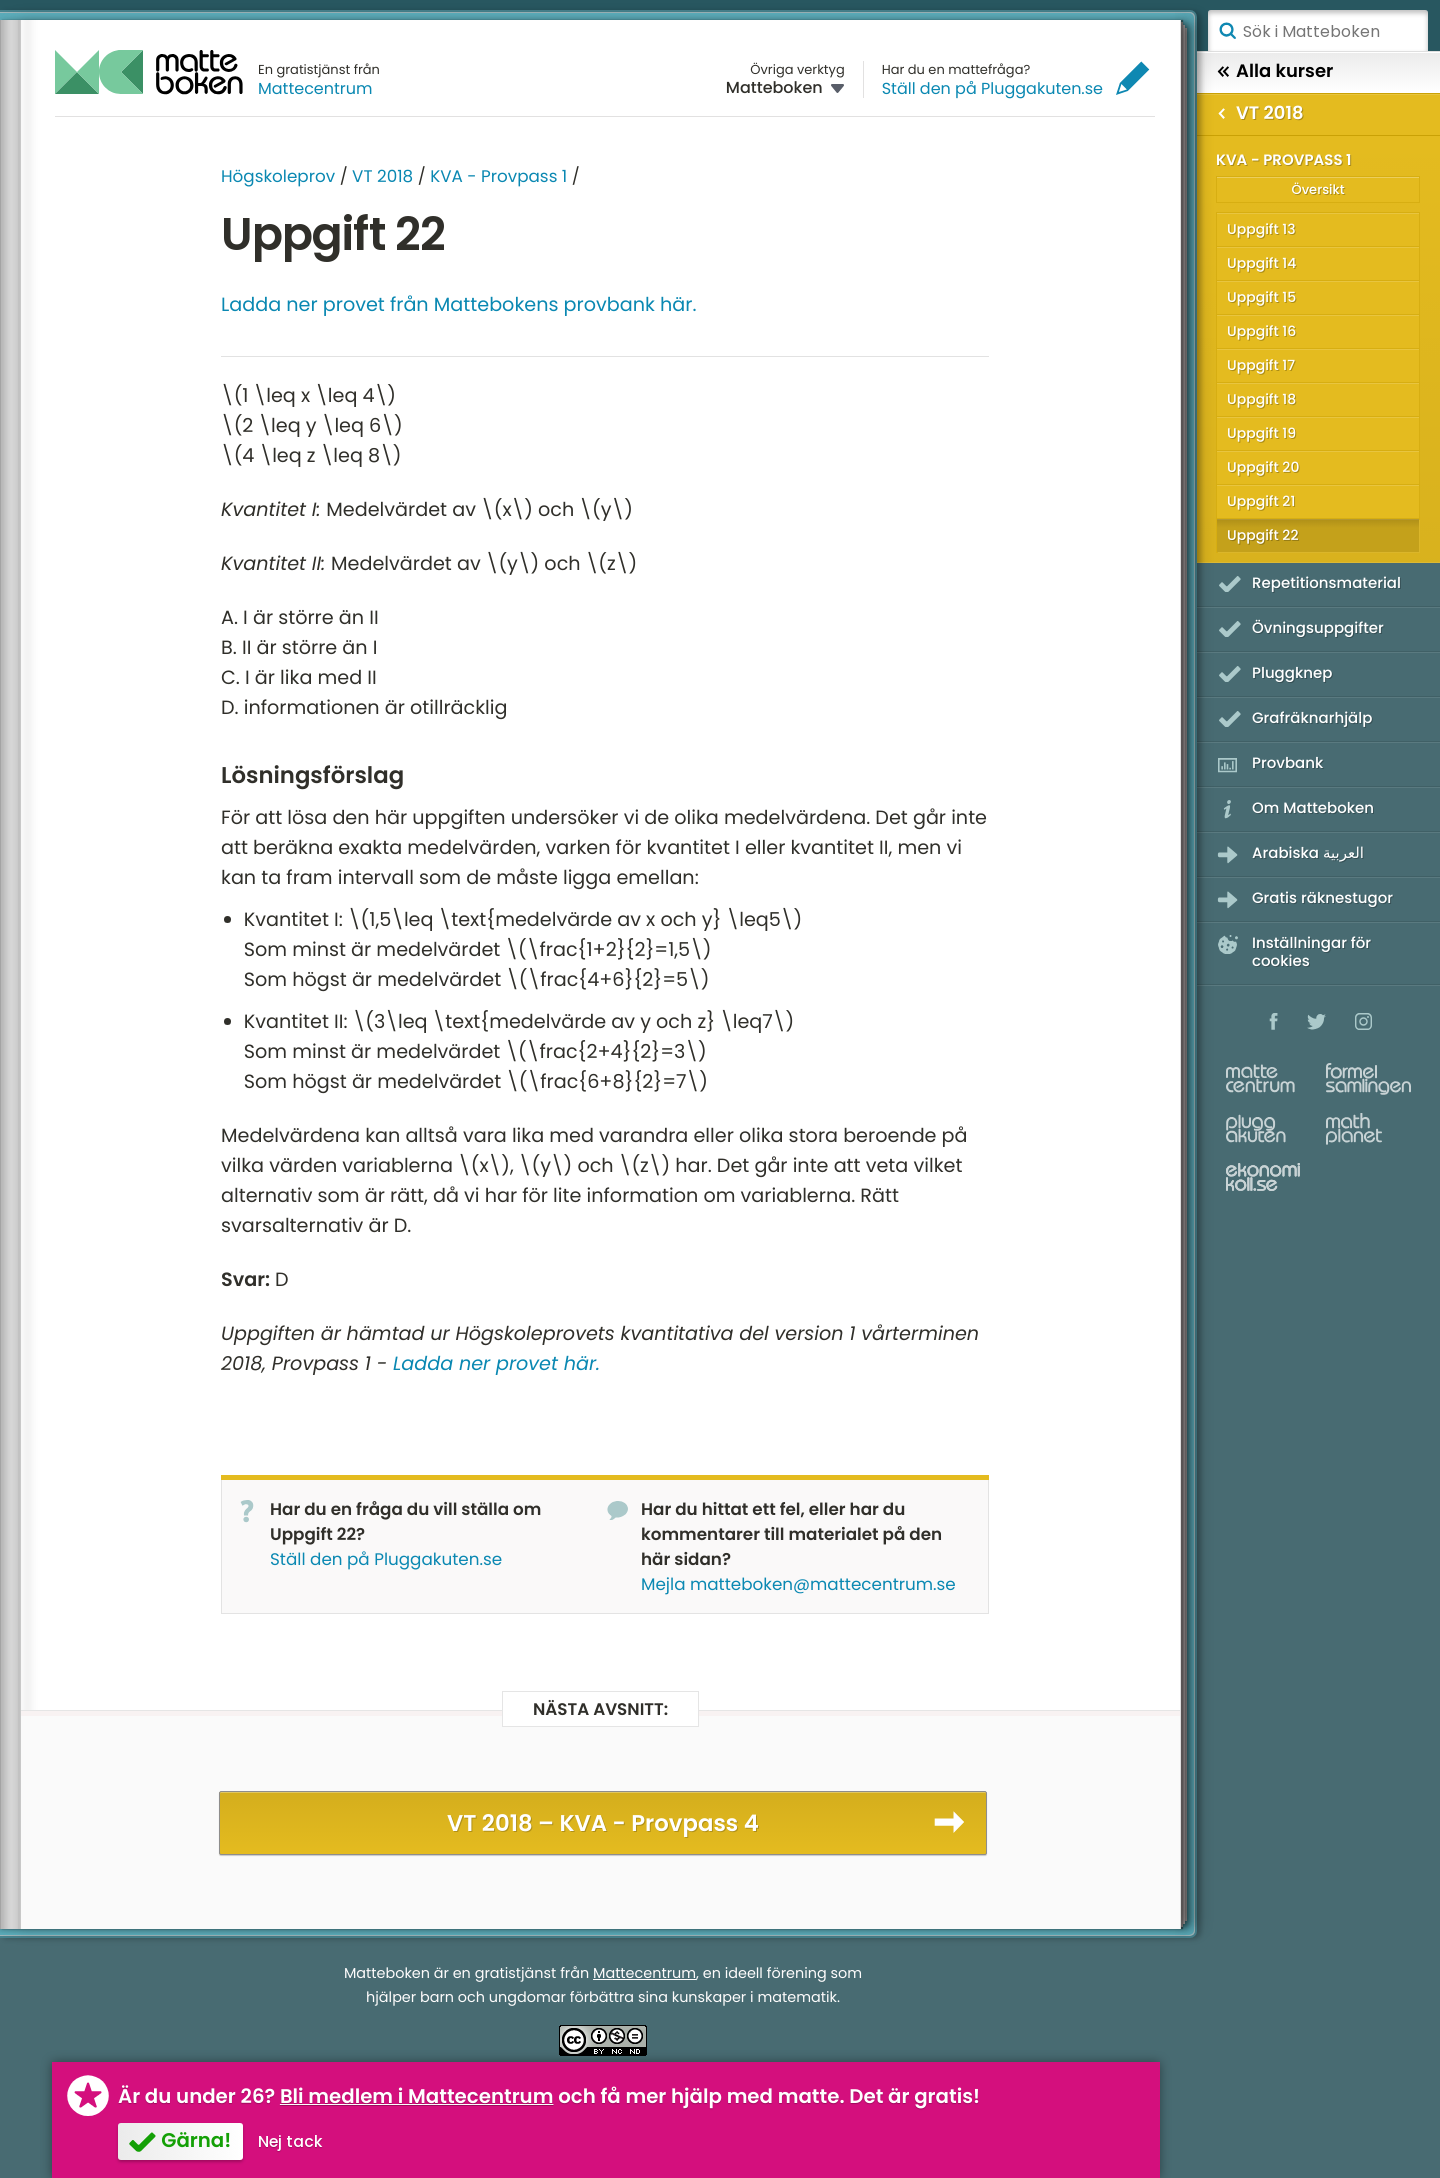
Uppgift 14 (1261, 263)
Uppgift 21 (1261, 501)
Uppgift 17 (1261, 365)
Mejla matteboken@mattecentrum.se (798, 1584)
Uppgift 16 (1261, 331)
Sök (1227, 31)
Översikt (1317, 189)
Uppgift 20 (1263, 467)
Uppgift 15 (1261, 297)
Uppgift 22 (1262, 535)
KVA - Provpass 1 (498, 176)
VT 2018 (382, 176)
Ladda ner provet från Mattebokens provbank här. (458, 304)
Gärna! (196, 2140)
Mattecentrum (315, 88)
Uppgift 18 (1261, 399)
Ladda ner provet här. (496, 1363)
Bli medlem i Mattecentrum (417, 2096)
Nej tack (290, 2141)
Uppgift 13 (1261, 229)
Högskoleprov (278, 176)
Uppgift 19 (1261, 433)
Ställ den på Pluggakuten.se (992, 88)
